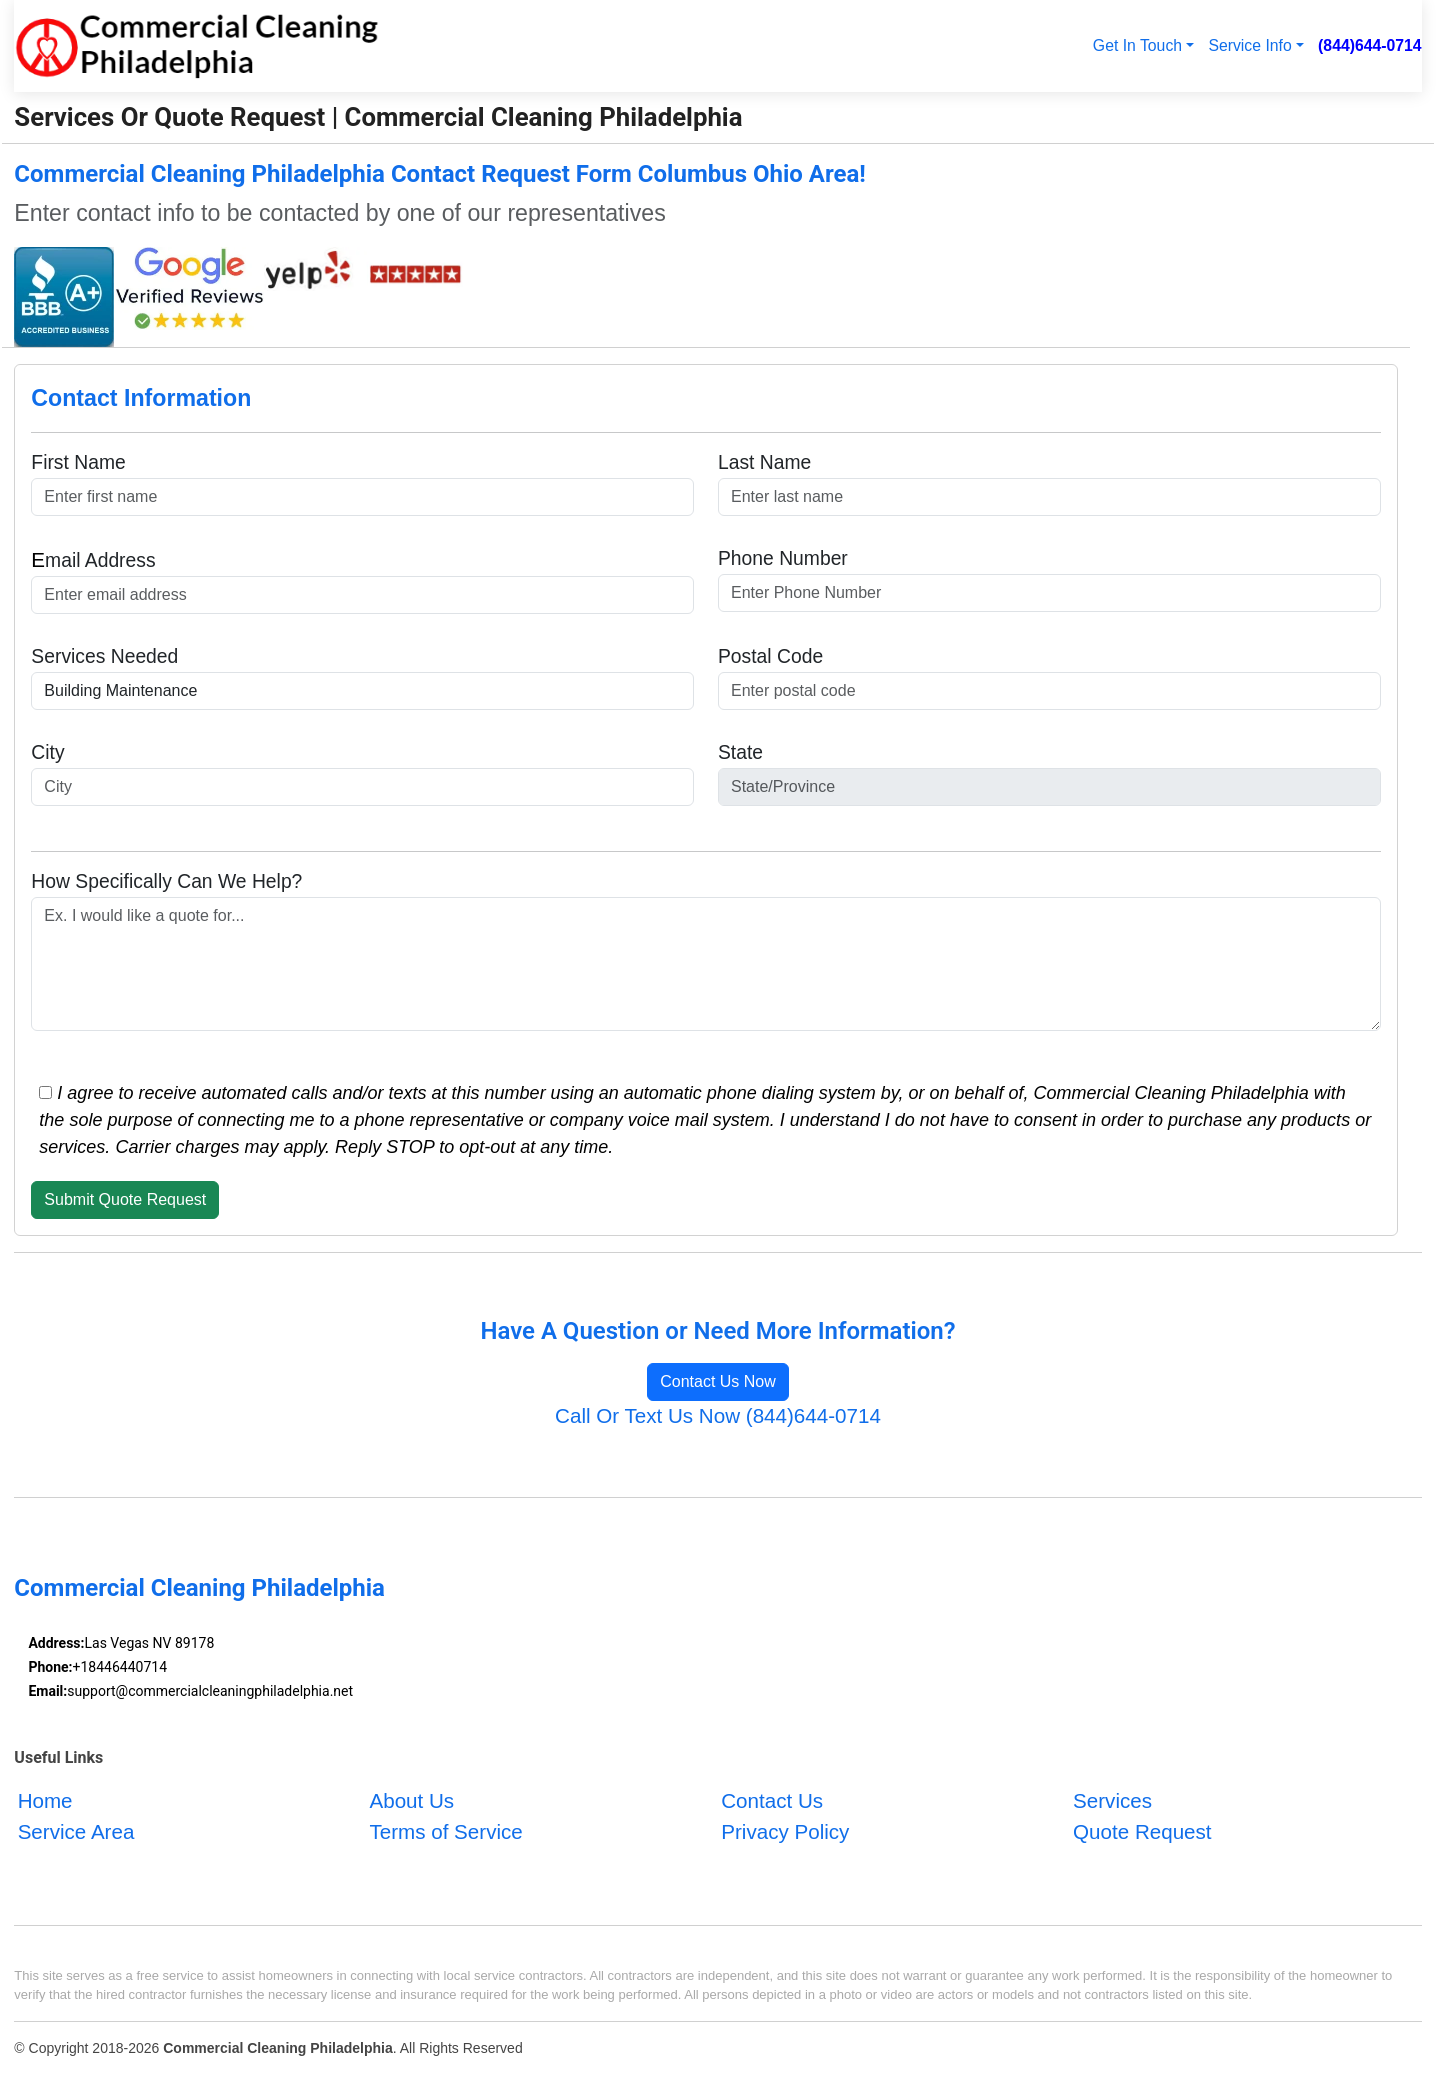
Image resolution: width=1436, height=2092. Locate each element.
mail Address (93, 559)
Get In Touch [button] (1137, 45)
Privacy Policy (785, 1832)
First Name (78, 462)
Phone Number (783, 558)
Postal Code (770, 656)
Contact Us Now (718, 1381)
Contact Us (772, 1801)
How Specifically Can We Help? (166, 881)
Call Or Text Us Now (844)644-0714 (718, 1415)
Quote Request (1142, 1832)
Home (45, 1801)
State (740, 752)
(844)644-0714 (1370, 45)
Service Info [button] (1249, 45)
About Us (411, 1801)
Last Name (764, 462)
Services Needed (104, 656)
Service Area (76, 1832)
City (47, 752)
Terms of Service (445, 1832)
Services (1112, 1801)
